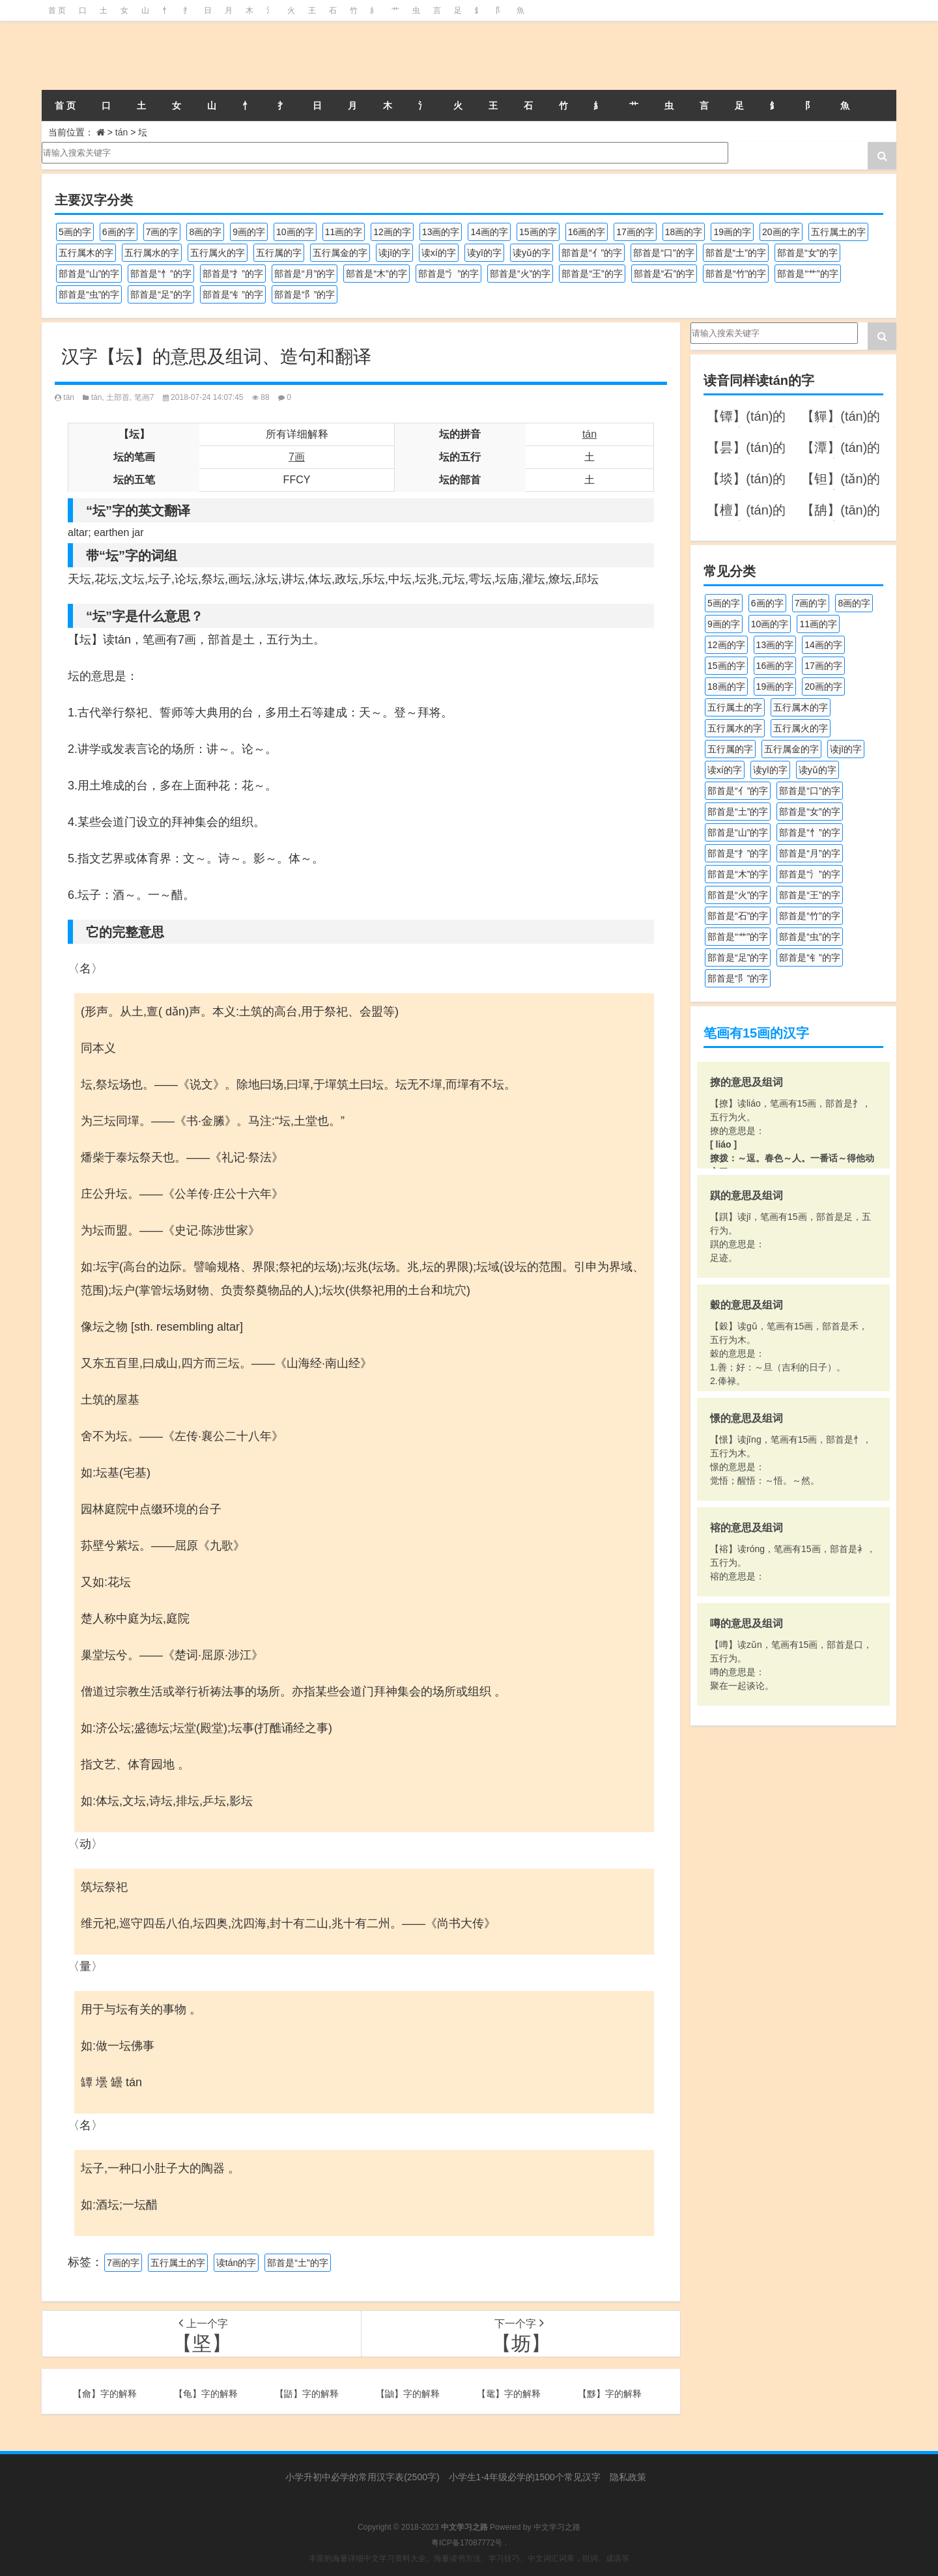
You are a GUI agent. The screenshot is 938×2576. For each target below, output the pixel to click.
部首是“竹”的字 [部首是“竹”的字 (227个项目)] (735, 273)
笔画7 (144, 397)
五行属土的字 (177, 2263)
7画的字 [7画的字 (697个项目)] (162, 232)
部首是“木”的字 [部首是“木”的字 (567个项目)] (376, 273)
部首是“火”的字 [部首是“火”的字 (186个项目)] (520, 273)
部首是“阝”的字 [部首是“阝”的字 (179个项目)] (304, 294)
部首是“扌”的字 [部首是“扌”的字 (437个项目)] (233, 273)
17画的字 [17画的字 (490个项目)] (635, 232)
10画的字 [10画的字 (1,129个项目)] (295, 232)
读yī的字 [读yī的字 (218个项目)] (484, 253)
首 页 (57, 10)
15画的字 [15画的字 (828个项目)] (538, 232)
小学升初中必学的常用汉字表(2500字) (362, 2477)
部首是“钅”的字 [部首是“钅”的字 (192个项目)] (233, 294)
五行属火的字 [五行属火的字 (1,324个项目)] (217, 253)
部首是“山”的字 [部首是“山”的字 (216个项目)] (89, 273)
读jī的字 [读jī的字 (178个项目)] (394, 253)
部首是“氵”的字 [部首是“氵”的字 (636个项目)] (448, 273)
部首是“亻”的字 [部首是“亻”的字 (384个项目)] (591, 253)
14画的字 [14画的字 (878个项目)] (489, 232)
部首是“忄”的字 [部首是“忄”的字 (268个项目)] (160, 273)
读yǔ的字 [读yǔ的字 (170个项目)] (531, 253)
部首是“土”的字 (297, 2263)
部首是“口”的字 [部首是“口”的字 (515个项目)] (663, 253)
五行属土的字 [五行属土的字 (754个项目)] (838, 232)
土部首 (118, 397)
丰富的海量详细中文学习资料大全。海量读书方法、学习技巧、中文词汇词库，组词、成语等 (469, 2558)
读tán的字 (236, 2263)
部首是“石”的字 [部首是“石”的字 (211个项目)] (664, 273)
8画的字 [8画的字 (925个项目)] (205, 232)
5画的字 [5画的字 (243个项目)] (75, 232)
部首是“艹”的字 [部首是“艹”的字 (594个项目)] (807, 273)
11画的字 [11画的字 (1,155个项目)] (344, 232)
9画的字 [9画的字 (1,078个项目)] (249, 232)
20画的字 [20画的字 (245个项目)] (781, 232)
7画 (297, 456)
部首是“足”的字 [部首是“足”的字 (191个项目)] (160, 294)
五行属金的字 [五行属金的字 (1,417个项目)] (340, 253)
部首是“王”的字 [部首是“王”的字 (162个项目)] (591, 273)
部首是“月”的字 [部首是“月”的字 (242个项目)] (304, 273)
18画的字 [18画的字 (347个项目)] (684, 232)
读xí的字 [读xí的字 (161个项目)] (438, 253)
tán (121, 132)
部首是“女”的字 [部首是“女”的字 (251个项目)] (807, 253)
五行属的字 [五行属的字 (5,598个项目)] (279, 253)
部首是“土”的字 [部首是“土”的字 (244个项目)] (735, 253)
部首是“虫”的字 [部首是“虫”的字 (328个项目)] (89, 294)
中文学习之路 (556, 2527)
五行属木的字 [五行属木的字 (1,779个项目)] (86, 253)
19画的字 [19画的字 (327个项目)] (732, 232)
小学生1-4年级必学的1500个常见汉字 (525, 2477)
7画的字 (123, 2263)
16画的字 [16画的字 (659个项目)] (587, 232)
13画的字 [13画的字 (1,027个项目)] (441, 232)
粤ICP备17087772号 (466, 2542)
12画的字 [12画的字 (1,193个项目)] (392, 232)
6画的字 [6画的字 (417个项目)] (118, 232)
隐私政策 (628, 2477)
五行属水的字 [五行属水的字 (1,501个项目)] (151, 253)
